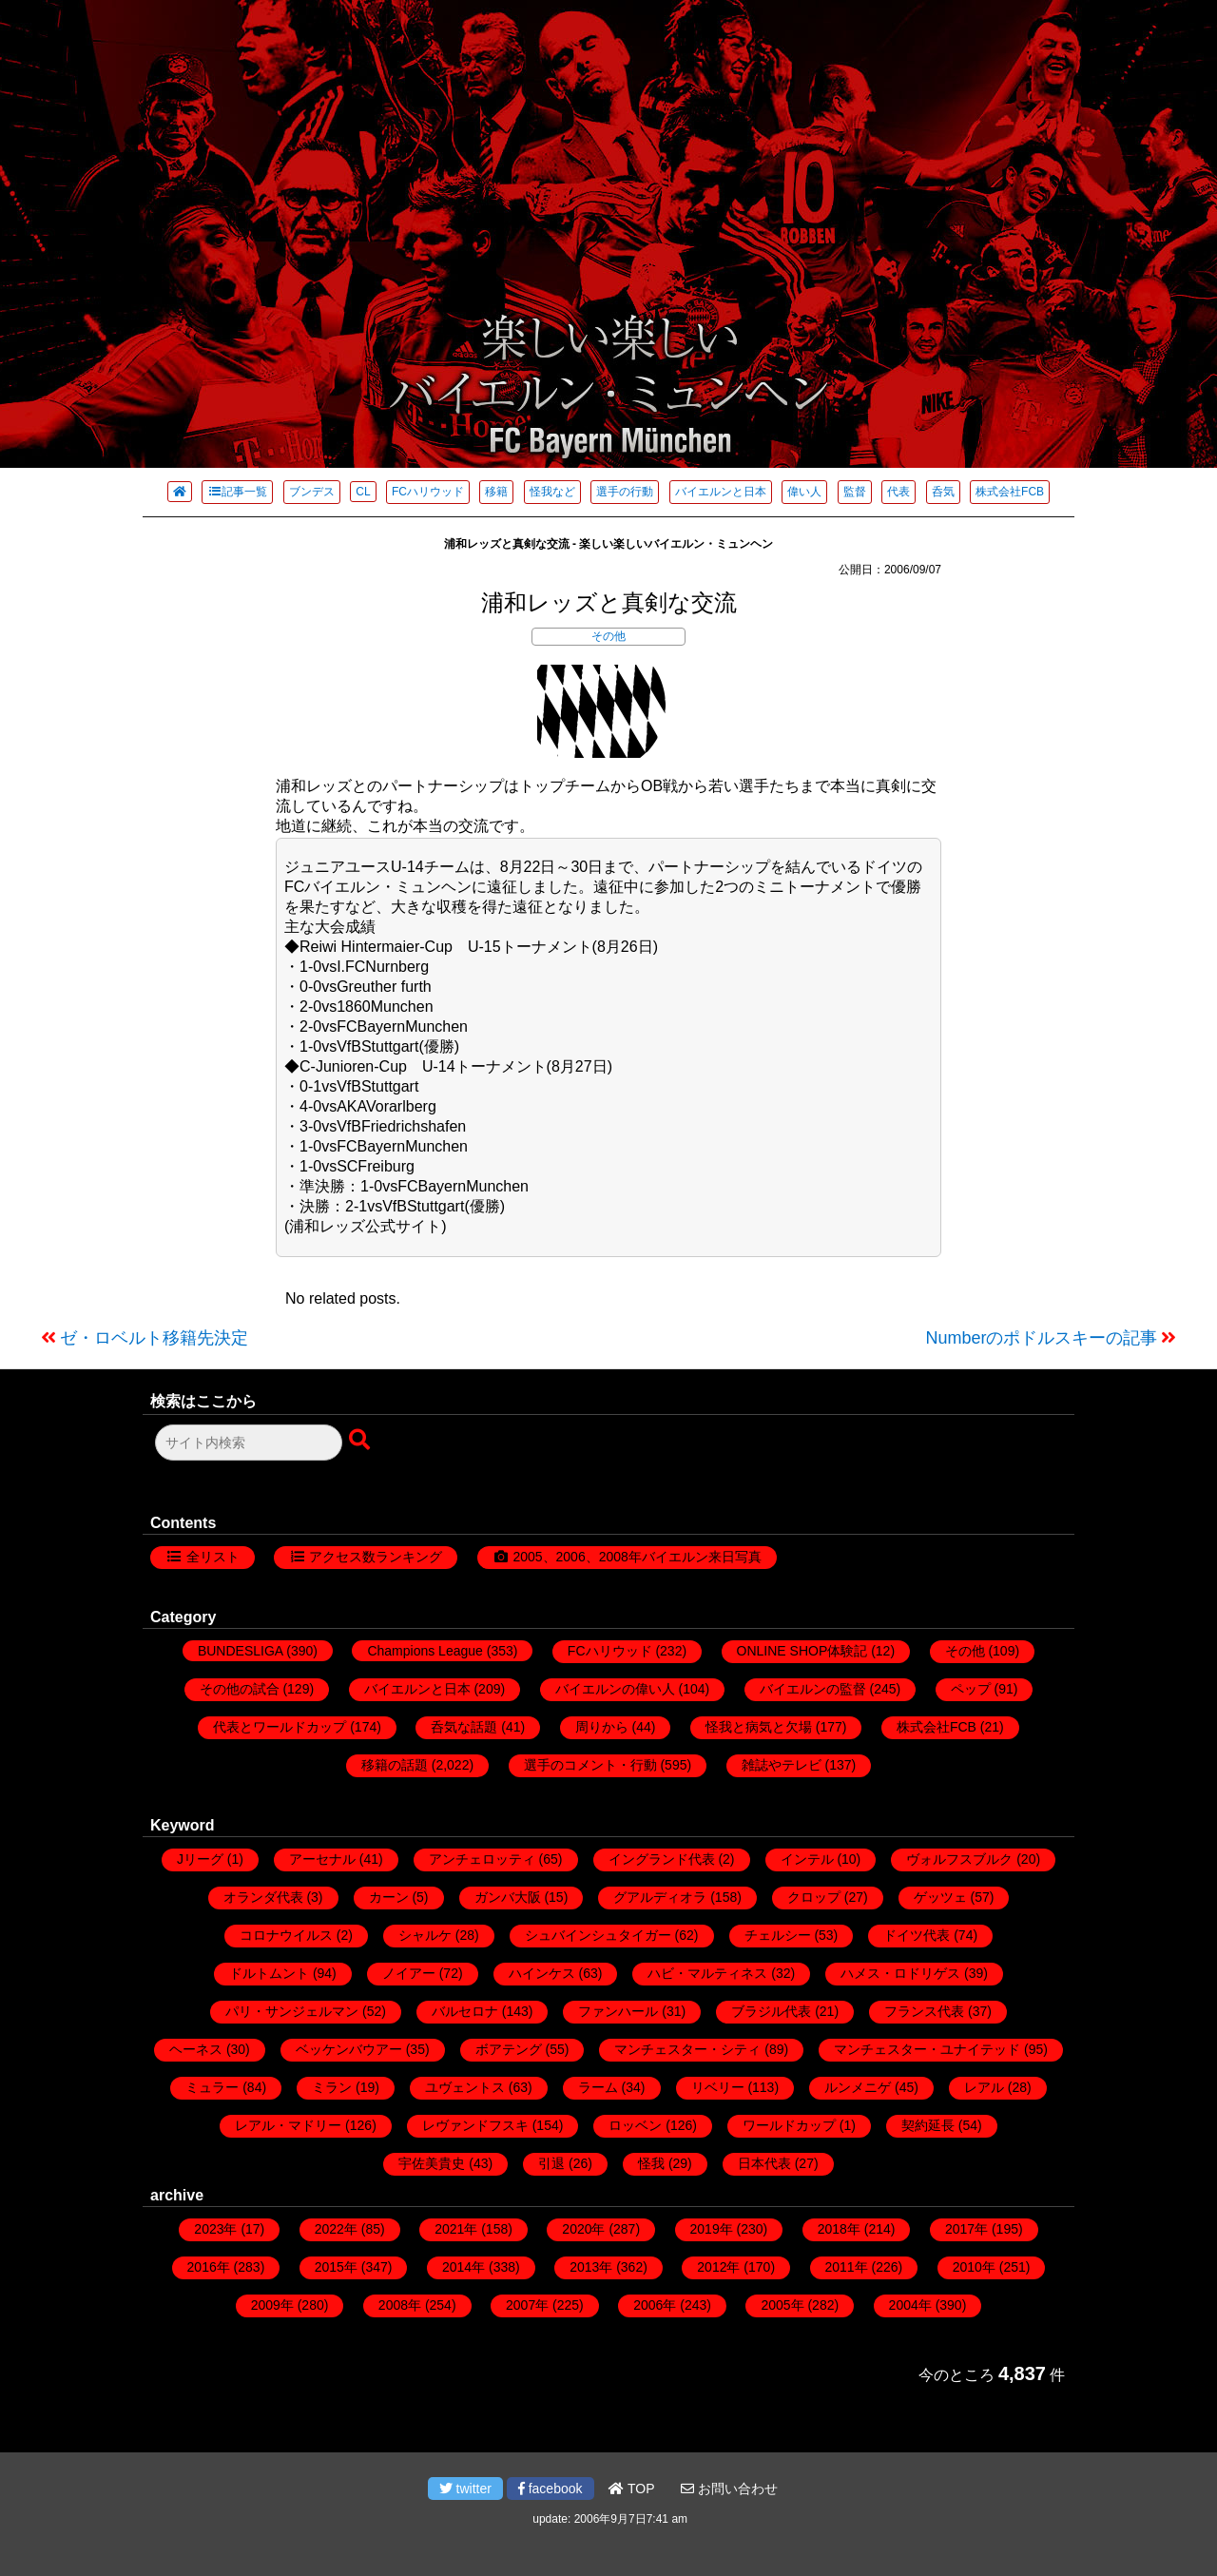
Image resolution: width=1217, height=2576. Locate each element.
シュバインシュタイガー (598, 1935)
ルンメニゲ (857, 2087)
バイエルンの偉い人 (615, 1688)
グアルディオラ (659, 1897)
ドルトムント (269, 1973)
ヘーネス (195, 2049)
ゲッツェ (940, 1897)
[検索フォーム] (248, 1442)
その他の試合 (240, 1688)
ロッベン (635, 2125)
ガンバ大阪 (507, 1897)
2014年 (463, 2267)
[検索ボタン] (361, 1440)
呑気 (943, 491)
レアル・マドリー (288, 2125)
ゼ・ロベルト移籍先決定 (154, 1337)
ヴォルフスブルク (959, 1859)
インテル (807, 1859)
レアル (984, 2087)
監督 (854, 491)
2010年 (974, 2267)
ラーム (598, 2087)
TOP (631, 2488)
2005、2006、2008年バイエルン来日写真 (636, 1556)
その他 (608, 636)
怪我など (552, 491)
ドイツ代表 (916, 1935)
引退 (551, 2163)
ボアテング (508, 2049)
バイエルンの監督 (813, 1688)
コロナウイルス (286, 1935)
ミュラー (212, 2087)
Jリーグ (200, 1859)
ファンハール (618, 2011)
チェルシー (777, 1935)
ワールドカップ (789, 2125)
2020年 (583, 2229)
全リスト (213, 1556)
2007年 (527, 2305)
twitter (465, 2488)
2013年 (591, 2267)
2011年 (846, 2267)
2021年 (456, 2229)
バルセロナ (465, 2011)
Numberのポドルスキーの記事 (1041, 1337)
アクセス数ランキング (375, 1556)
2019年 (711, 2229)
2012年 (718, 2267)
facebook (550, 2488)
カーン (389, 1897)
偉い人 (804, 491)
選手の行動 (624, 491)
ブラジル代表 (771, 2011)
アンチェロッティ (482, 1859)
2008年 (399, 2305)
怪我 (651, 2163)
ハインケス (542, 1973)
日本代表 (764, 2163)
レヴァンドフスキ (475, 2125)
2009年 (272, 2305)
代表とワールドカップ (279, 1726)
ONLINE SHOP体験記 (802, 1650)
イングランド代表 (661, 1859)
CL (363, 491)
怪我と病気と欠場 (758, 1726)
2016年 (208, 2267)
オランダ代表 (263, 1897)
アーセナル (322, 1859)
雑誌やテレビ (781, 1764)
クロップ (813, 1897)
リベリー (717, 2087)
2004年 (910, 2305)
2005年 (782, 2305)
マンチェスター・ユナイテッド (927, 2049)
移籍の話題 (394, 1764)
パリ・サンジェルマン (291, 2011)
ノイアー (408, 1973)
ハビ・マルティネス (707, 1973)
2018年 (839, 2229)
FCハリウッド (428, 491)
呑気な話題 (464, 1726)
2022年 (336, 2229)
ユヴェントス (465, 2087)
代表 (898, 491)
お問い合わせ (729, 2488)
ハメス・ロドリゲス (900, 1973)
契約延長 (928, 2125)
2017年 (966, 2229)
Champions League (424, 1650)
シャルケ (425, 1935)
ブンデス (312, 491)
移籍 (496, 491)
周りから (601, 1726)
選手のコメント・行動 (590, 1764)
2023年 (215, 2229)
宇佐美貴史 (431, 2163)
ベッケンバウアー (349, 2049)
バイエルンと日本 (720, 491)
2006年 (654, 2305)
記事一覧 (237, 491)
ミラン (332, 2087)
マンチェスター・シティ (687, 2049)
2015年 (336, 2267)
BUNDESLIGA (240, 1650)
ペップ (971, 1688)
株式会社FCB (1010, 491)
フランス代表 (924, 2011)
